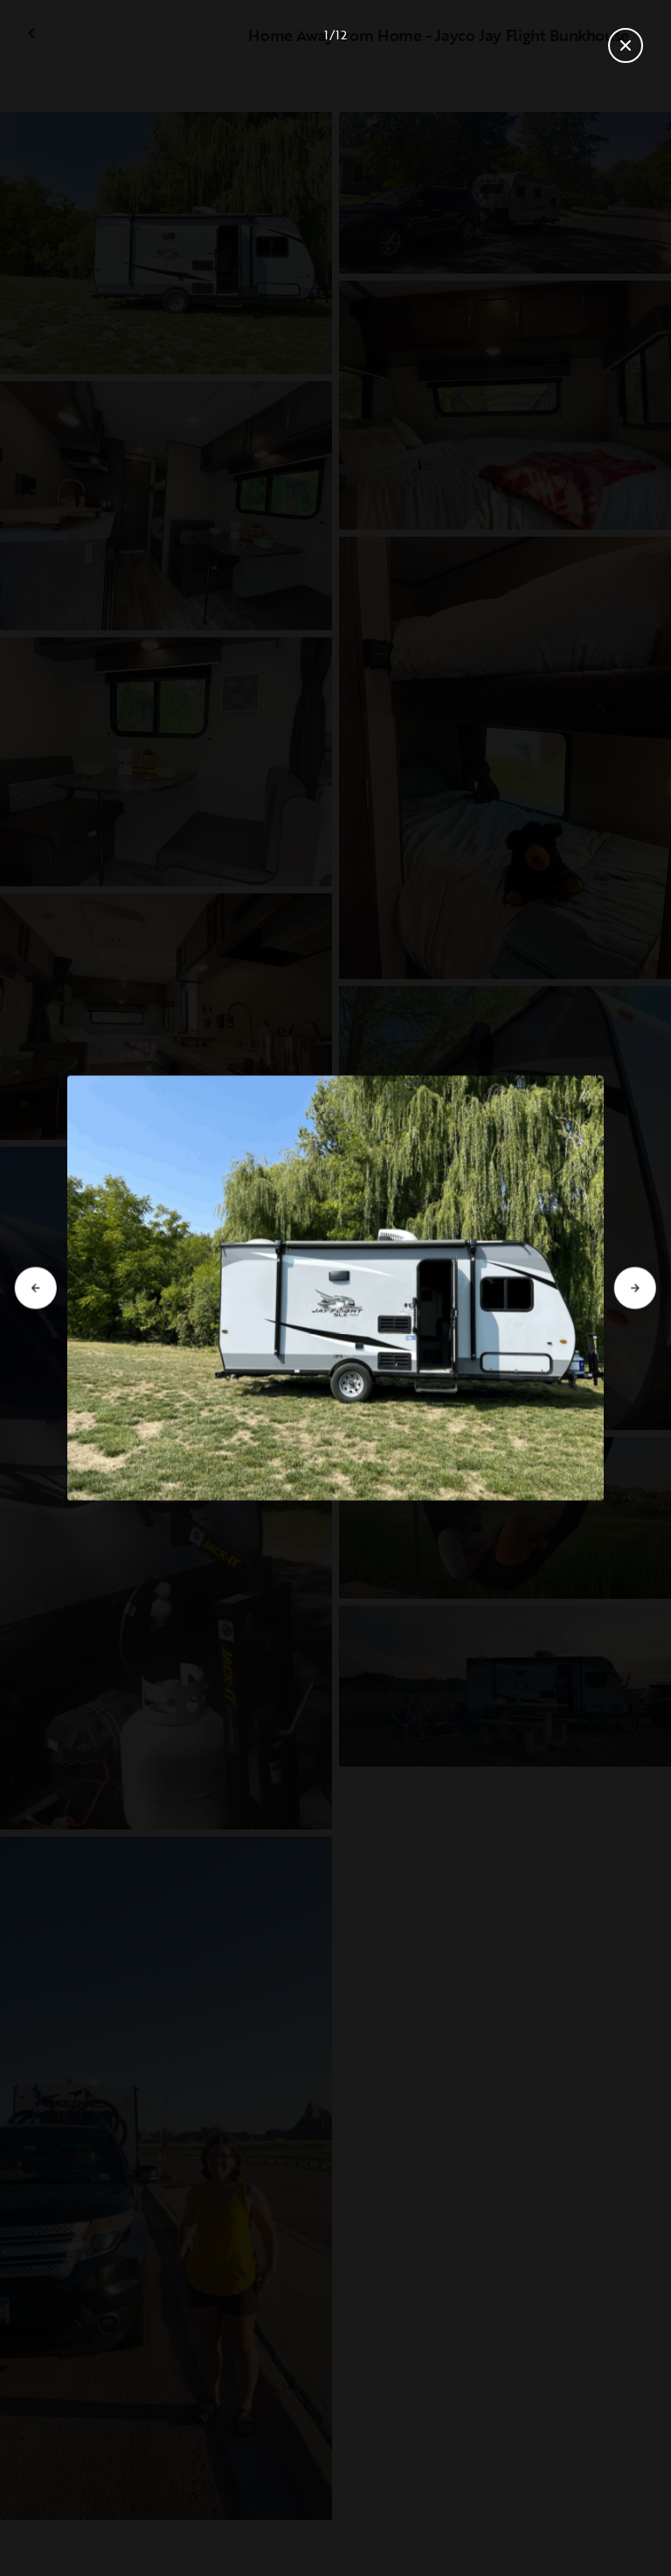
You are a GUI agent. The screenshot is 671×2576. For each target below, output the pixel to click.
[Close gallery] (625, 45)
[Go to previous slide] (36, 1288)
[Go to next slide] (635, 1288)
